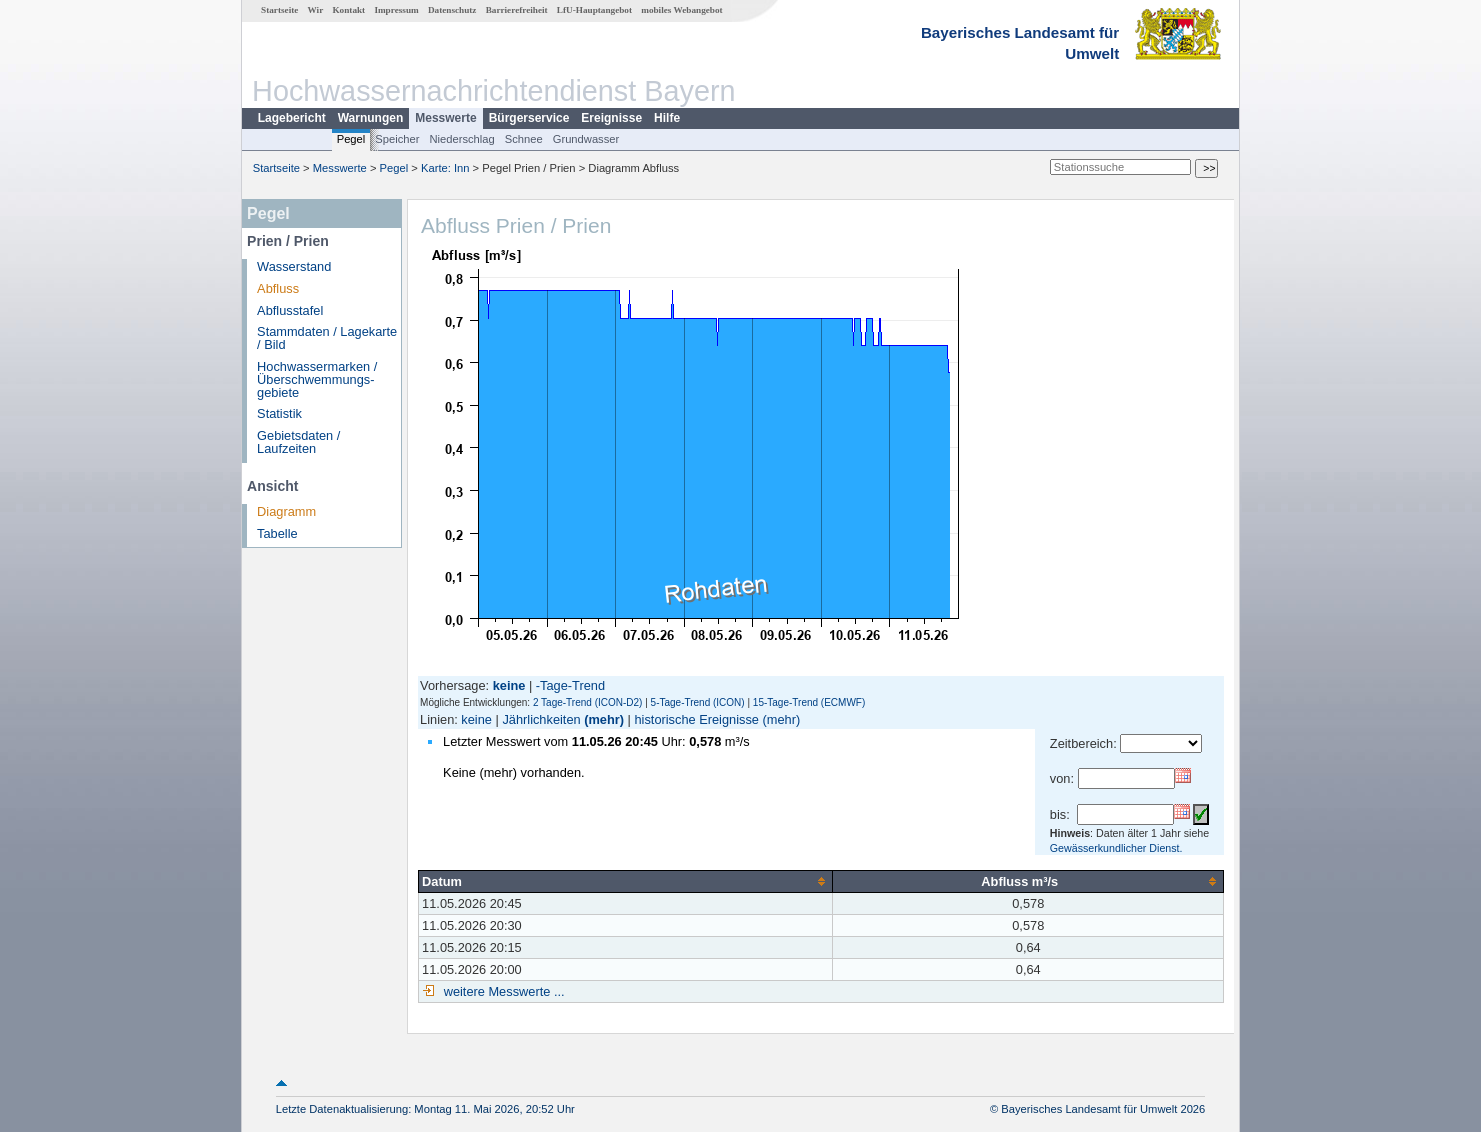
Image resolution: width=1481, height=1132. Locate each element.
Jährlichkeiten (541, 719)
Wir (316, 10)
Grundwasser (586, 139)
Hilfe (667, 118)
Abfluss (278, 288)
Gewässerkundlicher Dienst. (1116, 848)
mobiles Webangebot (681, 10)
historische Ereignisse (696, 719)
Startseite (279, 10)
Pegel (351, 139)
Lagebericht (292, 118)
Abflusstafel (290, 310)
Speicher (397, 139)
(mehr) (604, 719)
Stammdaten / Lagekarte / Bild (327, 338)
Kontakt (348, 10)
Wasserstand (294, 266)
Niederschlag (461, 139)
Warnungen (371, 118)
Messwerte (445, 118)
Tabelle (277, 533)
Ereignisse (611, 118)
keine (476, 719)
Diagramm (286, 511)
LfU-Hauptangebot (594, 10)
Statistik (279, 413)
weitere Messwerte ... (502, 991)
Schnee (524, 139)
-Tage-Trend (570, 685)
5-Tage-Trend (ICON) (698, 702)
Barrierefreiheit (517, 10)
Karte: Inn (445, 168)
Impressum (396, 10)
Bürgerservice (529, 118)
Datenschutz (452, 10)
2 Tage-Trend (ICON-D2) (587, 702)
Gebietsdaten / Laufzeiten (298, 442)
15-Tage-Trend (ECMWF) (809, 702)
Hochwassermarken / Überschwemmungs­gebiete (317, 379)
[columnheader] (626, 881)
